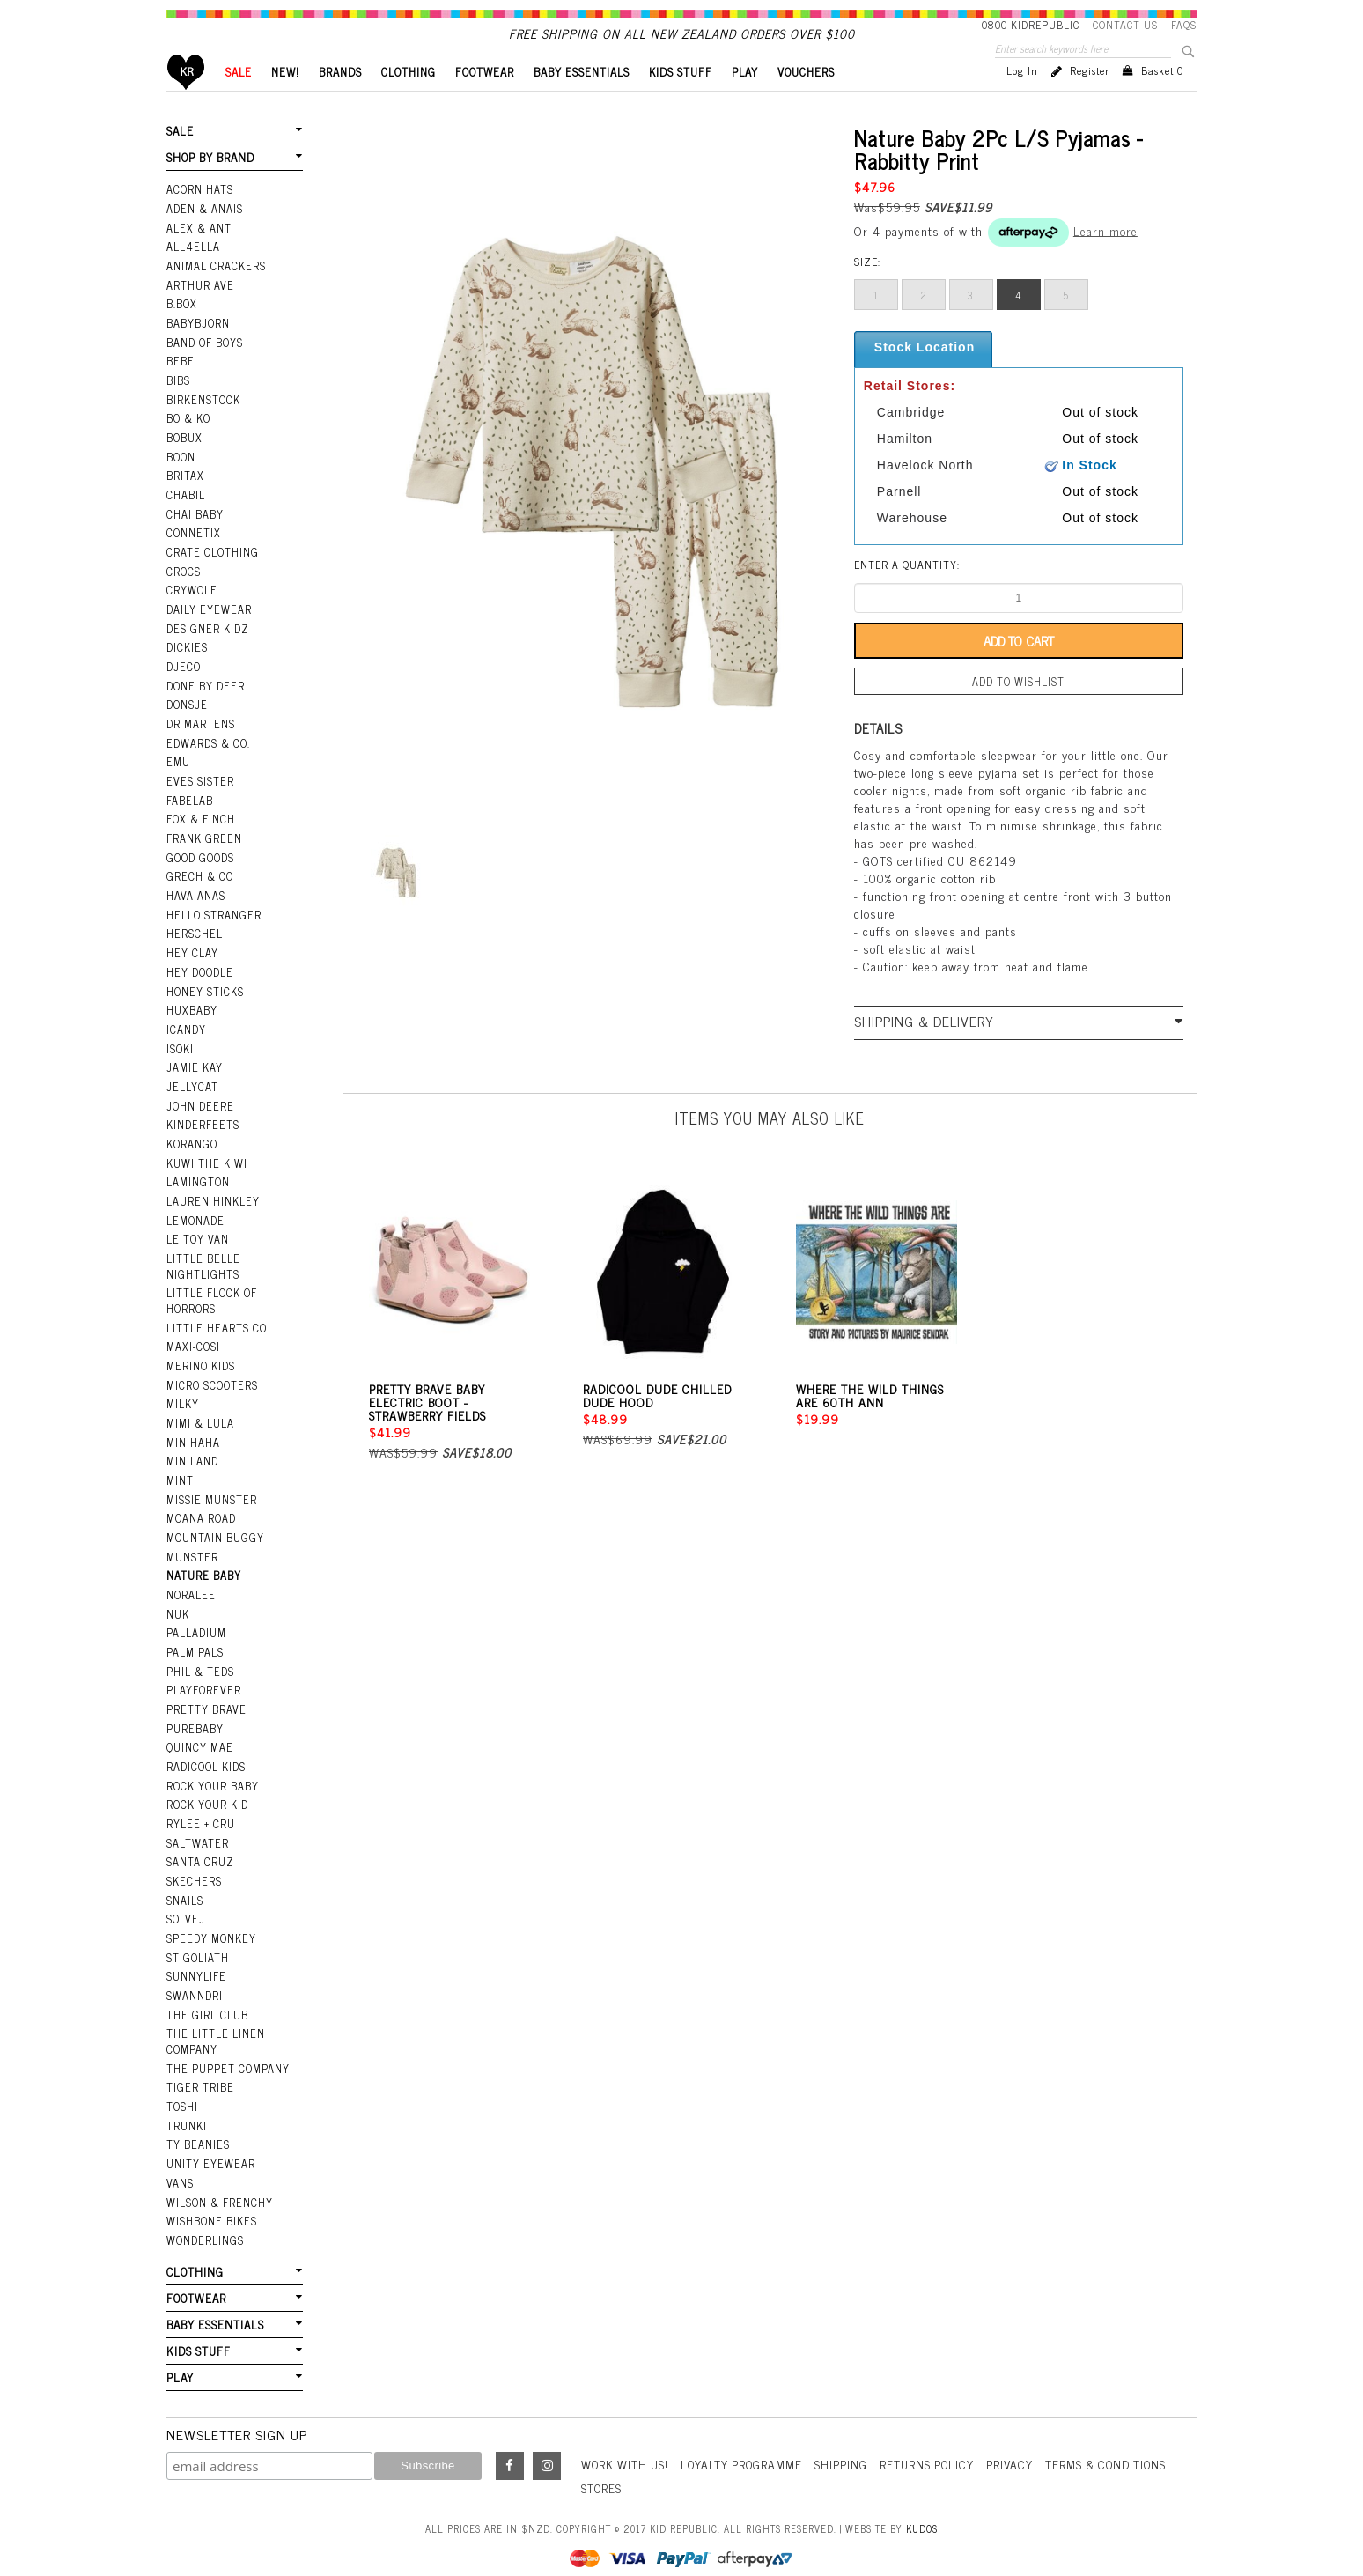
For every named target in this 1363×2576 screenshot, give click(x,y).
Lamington (197, 1185)
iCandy (185, 1036)
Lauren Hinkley (212, 1205)
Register (1089, 100)
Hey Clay (191, 962)
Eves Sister (198, 794)
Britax (184, 497)
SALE (238, 101)
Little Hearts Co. (216, 1328)
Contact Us (1125, 24)
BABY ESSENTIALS (582, 101)
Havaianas (195, 906)
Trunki (186, 2106)
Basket (1162, 100)
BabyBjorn (197, 348)
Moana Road (201, 1514)
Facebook (510, 2441)
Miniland (192, 1458)
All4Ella (192, 274)
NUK (177, 1607)
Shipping (849, 2439)
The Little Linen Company (214, 2024)
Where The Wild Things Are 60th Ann (870, 1423)
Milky (182, 1402)
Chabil (185, 515)
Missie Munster (210, 1495)
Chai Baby (194, 534)
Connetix (192, 553)
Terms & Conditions (1121, 2439)
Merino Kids (200, 1365)
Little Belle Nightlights (202, 1267)
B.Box (181, 329)
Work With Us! (627, 2439)
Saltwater (196, 1830)
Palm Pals (195, 1644)
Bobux (184, 460)
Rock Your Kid (206, 1793)
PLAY (745, 101)
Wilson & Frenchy (218, 2180)
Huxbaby (191, 1018)
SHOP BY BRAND (209, 186)
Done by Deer (204, 702)
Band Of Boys (204, 366)
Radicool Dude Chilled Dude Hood (657, 1423)
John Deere (198, 1111)
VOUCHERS (806, 101)
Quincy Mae (199, 1737)
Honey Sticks (204, 999)
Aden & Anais (204, 236)
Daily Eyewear (207, 627)
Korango (191, 1148)
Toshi (182, 2087)
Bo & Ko (188, 441)
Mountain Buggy (214, 1532)
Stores (602, 2463)
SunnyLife (195, 1960)
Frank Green (202, 851)
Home (186, 102)
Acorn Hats (199, 217)
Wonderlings (203, 2217)
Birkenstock (202, 423)
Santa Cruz (199, 1849)
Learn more (1105, 259)
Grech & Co (198, 888)
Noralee (190, 1589)
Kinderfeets (201, 1130)
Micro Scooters (210, 1383)
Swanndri (194, 1979)
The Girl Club (206, 1998)
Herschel (193, 944)
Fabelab (189, 814)
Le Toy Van (196, 1242)
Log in (1022, 100)
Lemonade (194, 1223)
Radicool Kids (205, 1756)
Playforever (202, 1681)
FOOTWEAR (484, 101)
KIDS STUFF (680, 101)
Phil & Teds (199, 1663)
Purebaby (194, 1719)
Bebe (179, 385)
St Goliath (197, 1942)
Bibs (178, 404)
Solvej (184, 1905)
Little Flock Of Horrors (210, 1301)
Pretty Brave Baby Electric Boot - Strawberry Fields (427, 1430)
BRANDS (340, 101)
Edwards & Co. (206, 757)
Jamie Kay (193, 1074)
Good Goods (199, 869)
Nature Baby (203, 1569)
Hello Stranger (212, 925)
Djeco (182, 683)
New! (285, 101)
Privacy (1022, 2439)
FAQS (1184, 24)
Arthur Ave (199, 311)
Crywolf (190, 608)
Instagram (547, 2441)
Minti (181, 1477)
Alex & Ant (198, 254)
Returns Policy (937, 2439)
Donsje (186, 720)
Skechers (192, 1868)
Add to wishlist (1019, 711)
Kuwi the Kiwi (205, 1167)
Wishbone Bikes (210, 2199)
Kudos (922, 2503)
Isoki (180, 1055)
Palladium (196, 1626)
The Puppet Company (226, 2050)
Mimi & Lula (200, 1420)
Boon (180, 478)
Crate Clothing (210, 571)
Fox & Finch (199, 832)
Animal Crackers (214, 292)
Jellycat (191, 1093)
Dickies (186, 665)
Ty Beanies (197, 2125)
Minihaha (193, 1439)
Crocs (182, 590)
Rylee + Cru (199, 1811)
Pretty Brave (205, 1700)
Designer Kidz (206, 645)
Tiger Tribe (199, 2069)
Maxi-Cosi (192, 1346)
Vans (179, 2162)
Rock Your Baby (212, 1774)
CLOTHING (408, 101)
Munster (191, 1551)
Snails (184, 1886)
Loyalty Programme (748, 2439)
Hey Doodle (199, 981)
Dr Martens (200, 739)
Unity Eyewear (209, 2143)
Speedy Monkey (210, 1923)
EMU (177, 776)
